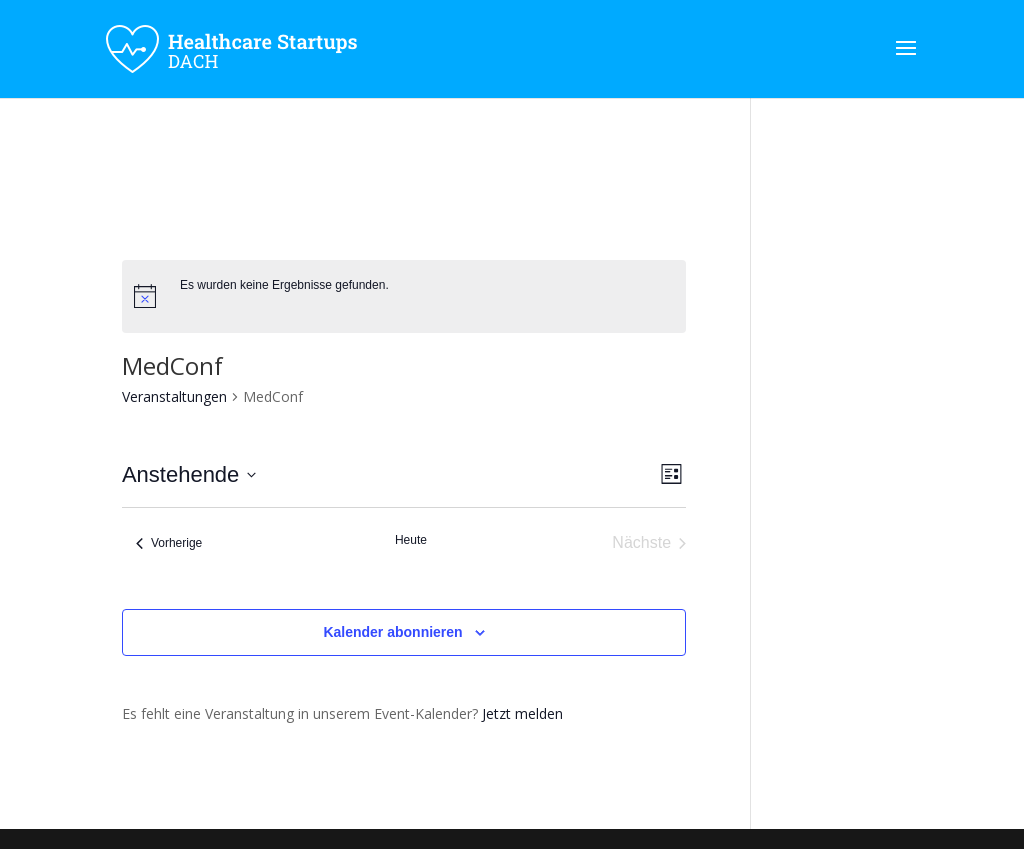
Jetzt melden (522, 713)
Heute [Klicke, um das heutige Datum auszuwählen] (411, 540)
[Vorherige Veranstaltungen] (169, 543)
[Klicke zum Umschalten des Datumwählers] (189, 474)
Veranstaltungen (174, 396)
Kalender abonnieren (392, 632)
